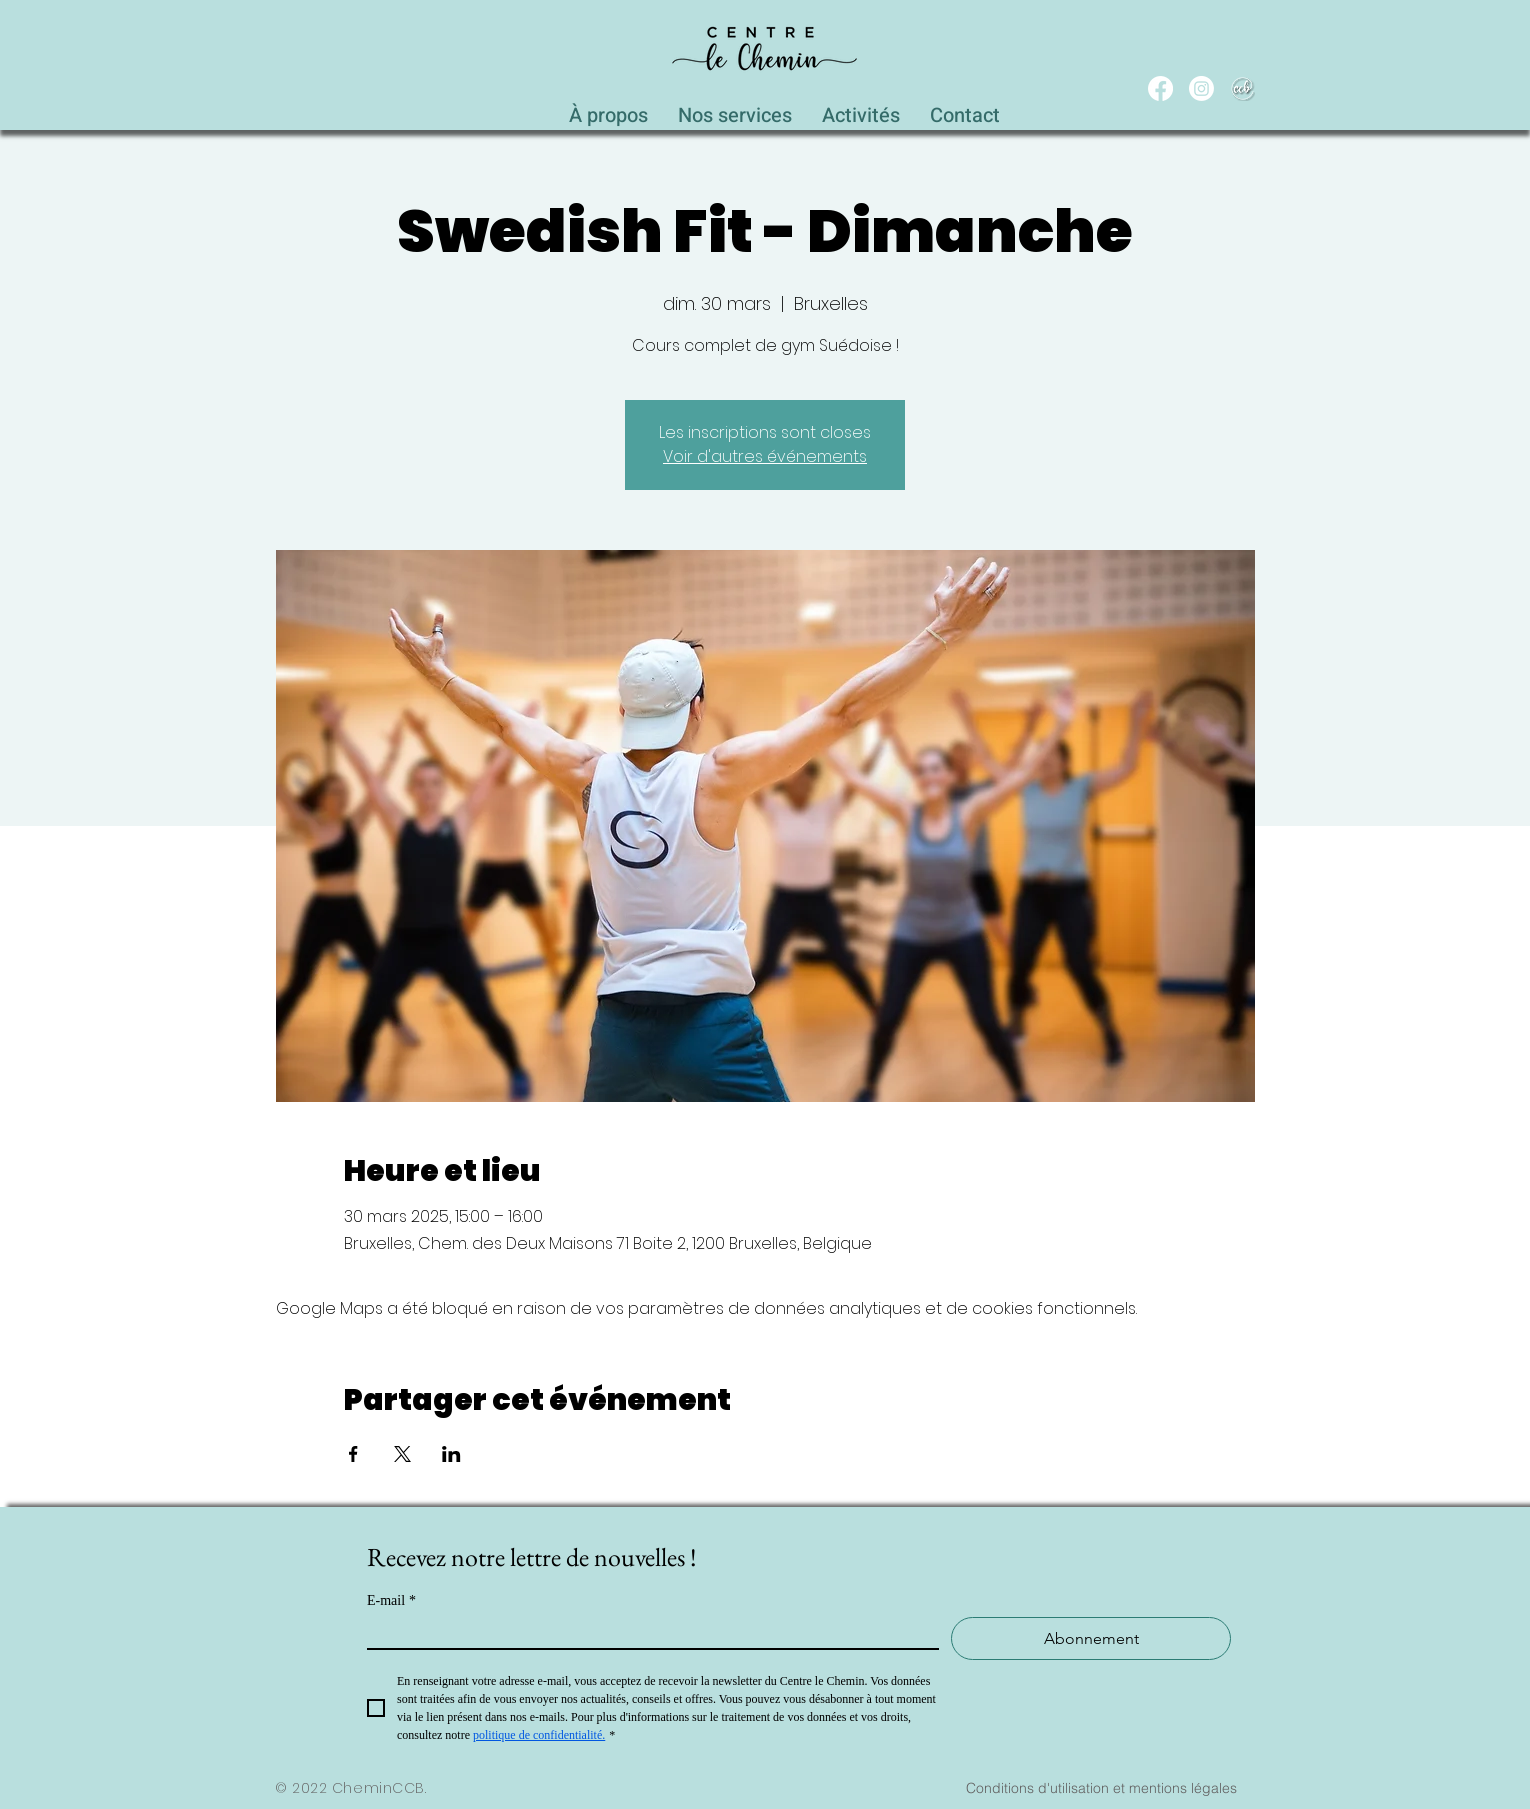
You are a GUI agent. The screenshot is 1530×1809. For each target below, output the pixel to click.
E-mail (391, 1600)
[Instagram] (1201, 88)
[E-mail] (647, 1632)
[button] (735, 110)
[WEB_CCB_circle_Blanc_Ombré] (1242, 88)
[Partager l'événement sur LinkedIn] (451, 1454)
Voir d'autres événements (765, 456)
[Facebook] (1160, 88)
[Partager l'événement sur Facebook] (353, 1454)
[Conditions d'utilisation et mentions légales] (1101, 1788)
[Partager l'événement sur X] (402, 1454)
